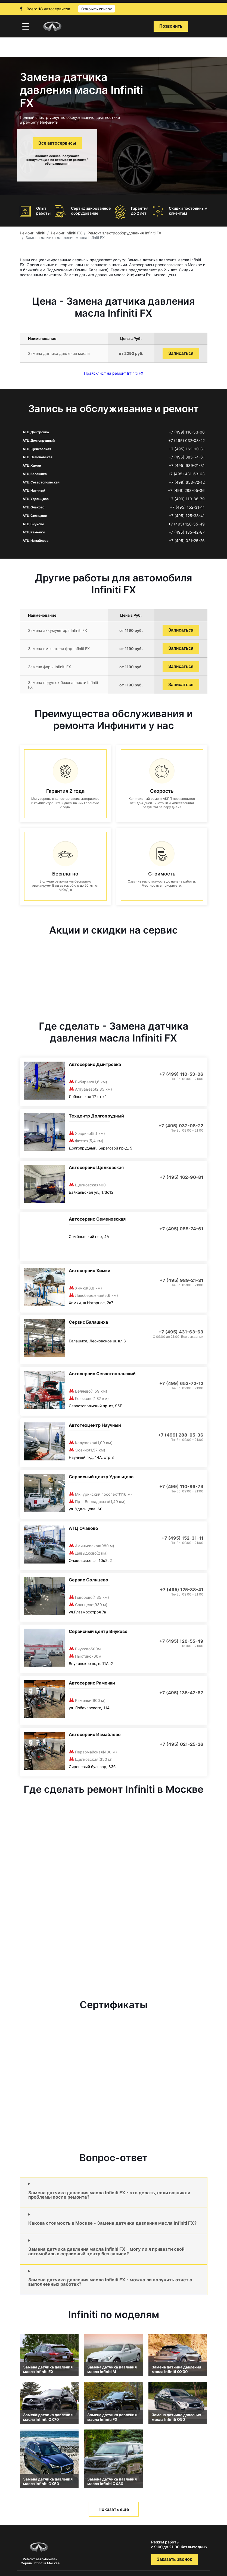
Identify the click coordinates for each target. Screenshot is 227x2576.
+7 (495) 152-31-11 (187, 507)
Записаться (180, 353)
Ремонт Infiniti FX (66, 233)
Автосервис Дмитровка (95, 1064)
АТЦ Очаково (33, 507)
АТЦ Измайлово (35, 541)
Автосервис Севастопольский (102, 1373)
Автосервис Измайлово (95, 1734)
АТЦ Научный (34, 490)
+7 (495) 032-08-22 (186, 440)
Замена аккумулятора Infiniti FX (57, 630)
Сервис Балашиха (88, 1322)
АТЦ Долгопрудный (39, 440)
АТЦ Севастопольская (41, 482)
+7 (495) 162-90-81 (187, 449)
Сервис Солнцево (88, 1579)
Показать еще (113, 2509)
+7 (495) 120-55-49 (186, 524)
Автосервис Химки (89, 1270)
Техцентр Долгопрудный (96, 1116)
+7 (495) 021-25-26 (187, 541)
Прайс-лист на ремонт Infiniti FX (113, 373)
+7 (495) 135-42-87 (187, 532)
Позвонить (171, 26)
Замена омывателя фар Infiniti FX (59, 648)
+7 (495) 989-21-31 (187, 465)
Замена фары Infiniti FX (49, 666)
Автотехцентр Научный (95, 1425)
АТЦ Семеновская (37, 457)
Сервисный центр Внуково (98, 1631)
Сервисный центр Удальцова (101, 1476)
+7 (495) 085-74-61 (187, 457)
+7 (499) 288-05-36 (186, 490)
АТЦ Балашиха (35, 474)
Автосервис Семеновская (97, 1219)
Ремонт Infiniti (32, 233)
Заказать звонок (174, 2559)
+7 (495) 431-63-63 (186, 474)
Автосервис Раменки (92, 1683)
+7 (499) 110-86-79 (187, 499)
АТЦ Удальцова (36, 499)
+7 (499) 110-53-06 (187, 432)
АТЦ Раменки (34, 532)
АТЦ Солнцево (35, 516)
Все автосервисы (57, 143)
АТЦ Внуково (33, 524)
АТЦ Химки (32, 465)
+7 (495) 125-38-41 (187, 516)
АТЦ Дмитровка (36, 432)
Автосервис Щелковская (96, 1167)
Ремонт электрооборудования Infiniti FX (124, 233)
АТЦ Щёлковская (37, 449)
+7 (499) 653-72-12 (187, 482)
